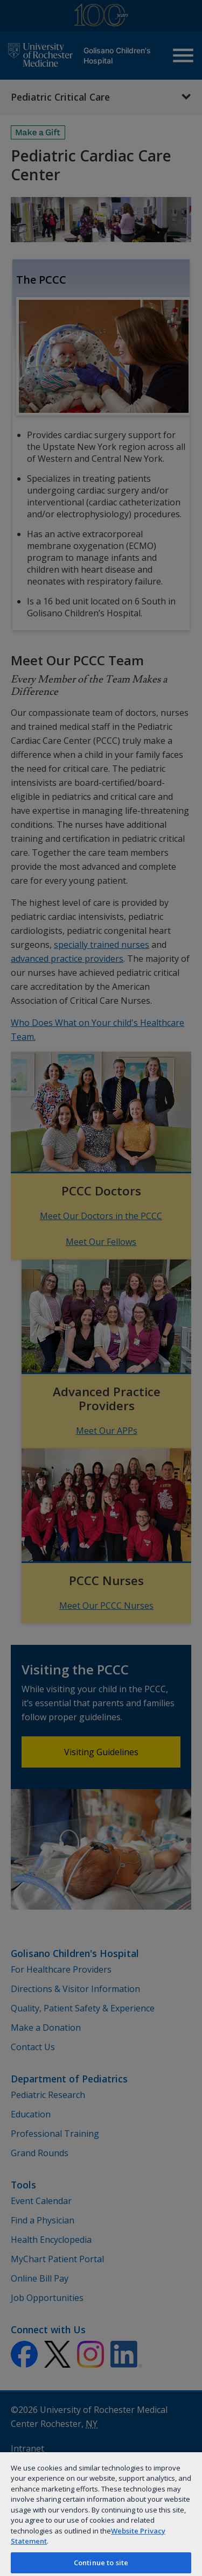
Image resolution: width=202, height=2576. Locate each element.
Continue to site (101, 2562)
